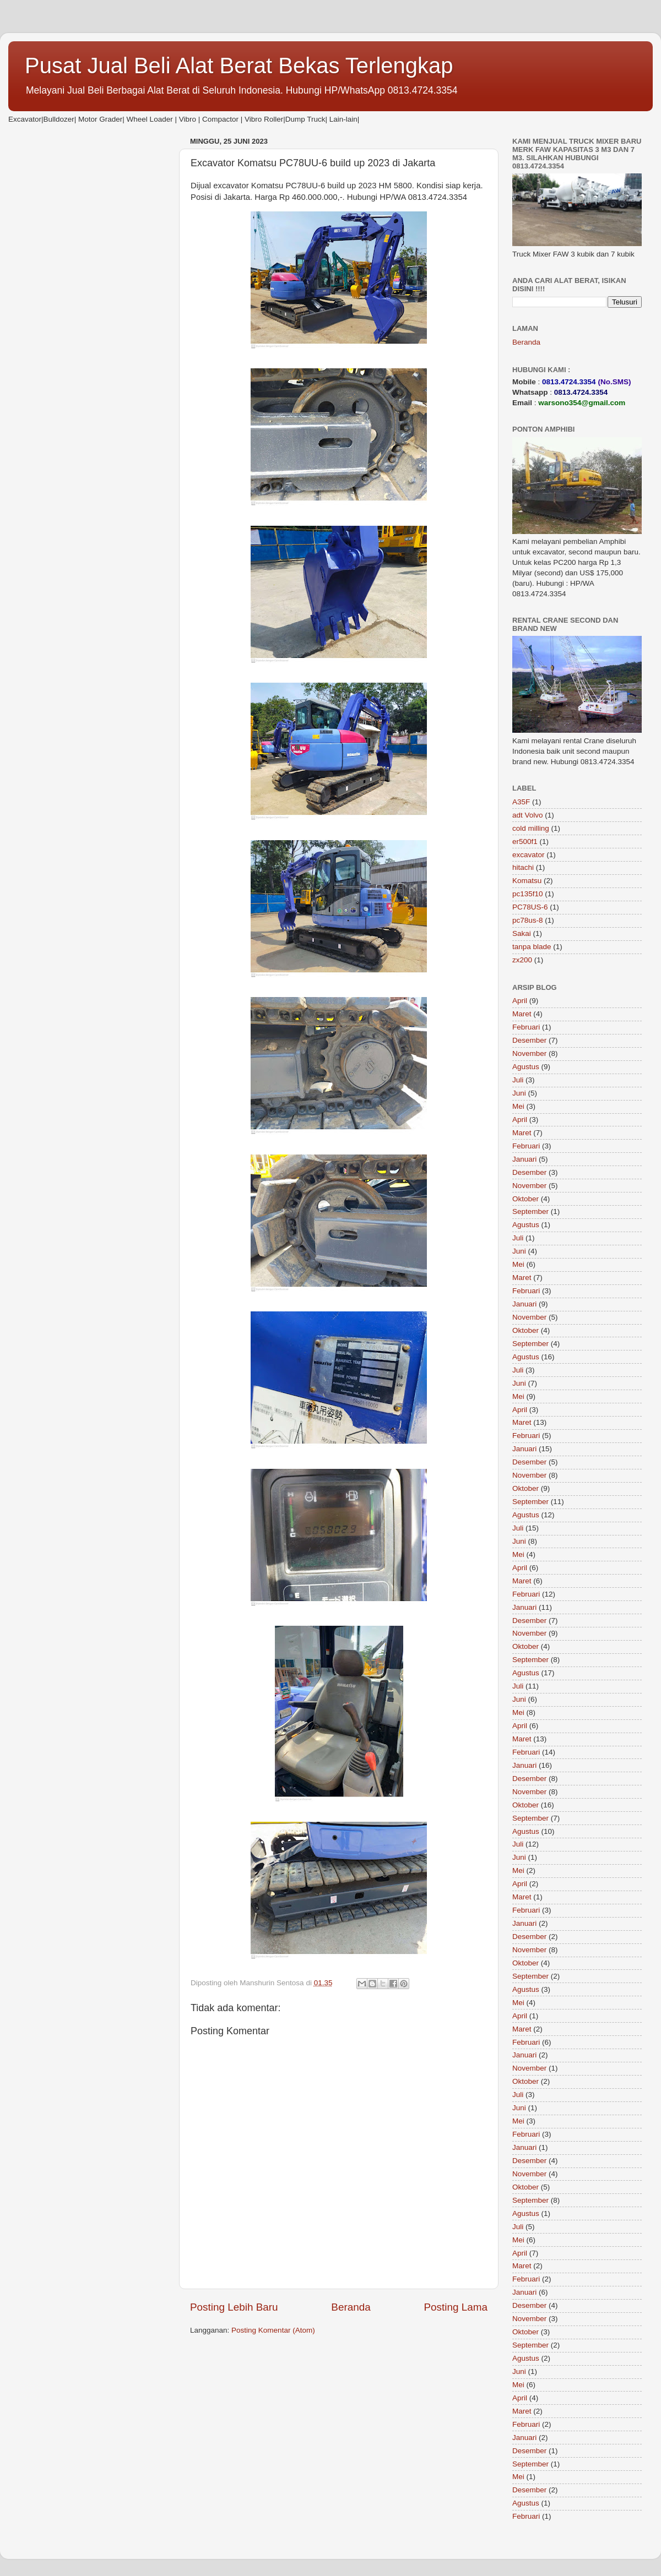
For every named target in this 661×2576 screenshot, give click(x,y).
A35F (521, 802)
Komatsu (526, 880)
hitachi (523, 867)
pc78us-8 (527, 920)
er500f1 (525, 841)
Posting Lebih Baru (234, 2307)
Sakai (521, 933)
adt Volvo (527, 815)
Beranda (350, 2307)
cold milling (530, 828)
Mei (518, 1106)
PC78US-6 (530, 907)
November (529, 1053)
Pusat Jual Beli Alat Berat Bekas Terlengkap (239, 65)
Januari (524, 1159)
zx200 (522, 960)
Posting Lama (455, 2307)
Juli (517, 1080)
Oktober (525, 1199)
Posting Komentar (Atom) (273, 2330)
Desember (529, 1040)
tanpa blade (531, 947)
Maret (522, 1014)
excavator (528, 855)
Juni (519, 1093)
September (530, 1211)
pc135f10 (527, 894)
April (519, 1000)
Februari (526, 1027)
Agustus (525, 1067)
